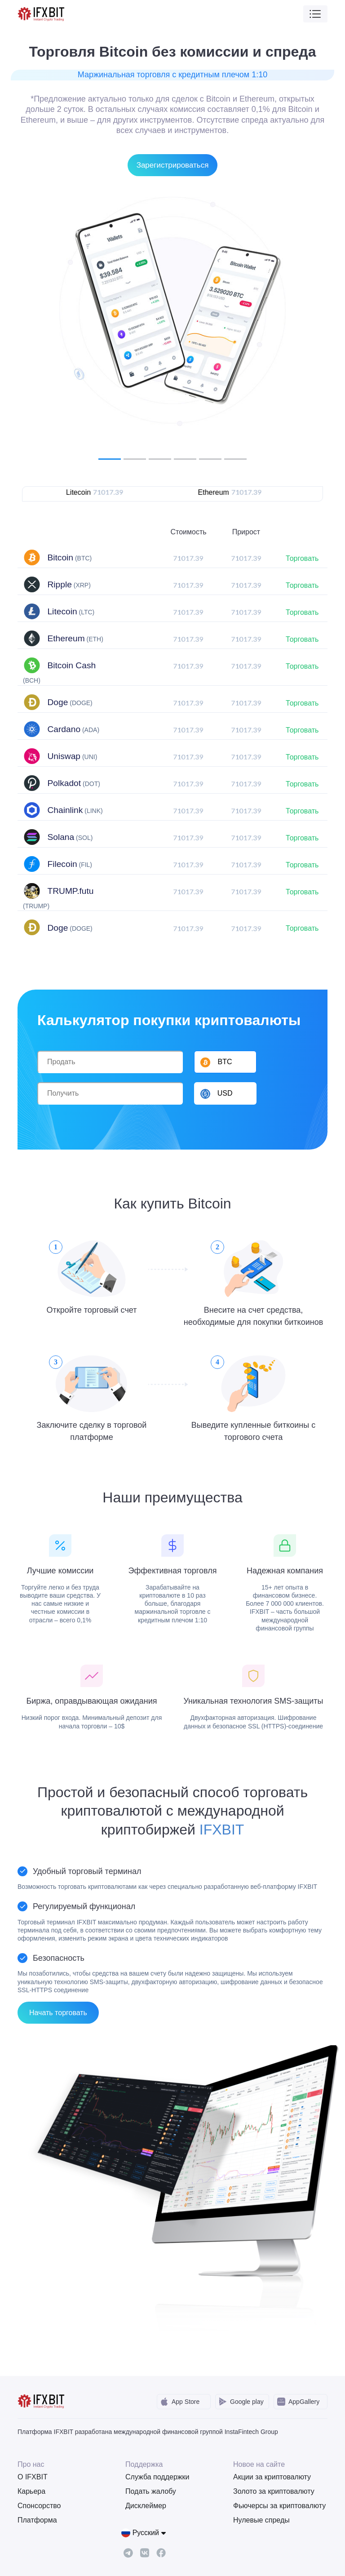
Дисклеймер (145, 2505)
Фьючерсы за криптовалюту (279, 2505)
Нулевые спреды (261, 2520)
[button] (225, 1093)
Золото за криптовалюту (273, 2491)
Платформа (37, 2520)
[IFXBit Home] (42, 13)
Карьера (31, 2491)
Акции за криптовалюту (272, 2477)
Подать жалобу (150, 2491)
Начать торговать (58, 2012)
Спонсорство (39, 2505)
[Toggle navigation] (315, 13)
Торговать (302, 558)
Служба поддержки (157, 2477)
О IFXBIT (33, 2477)
